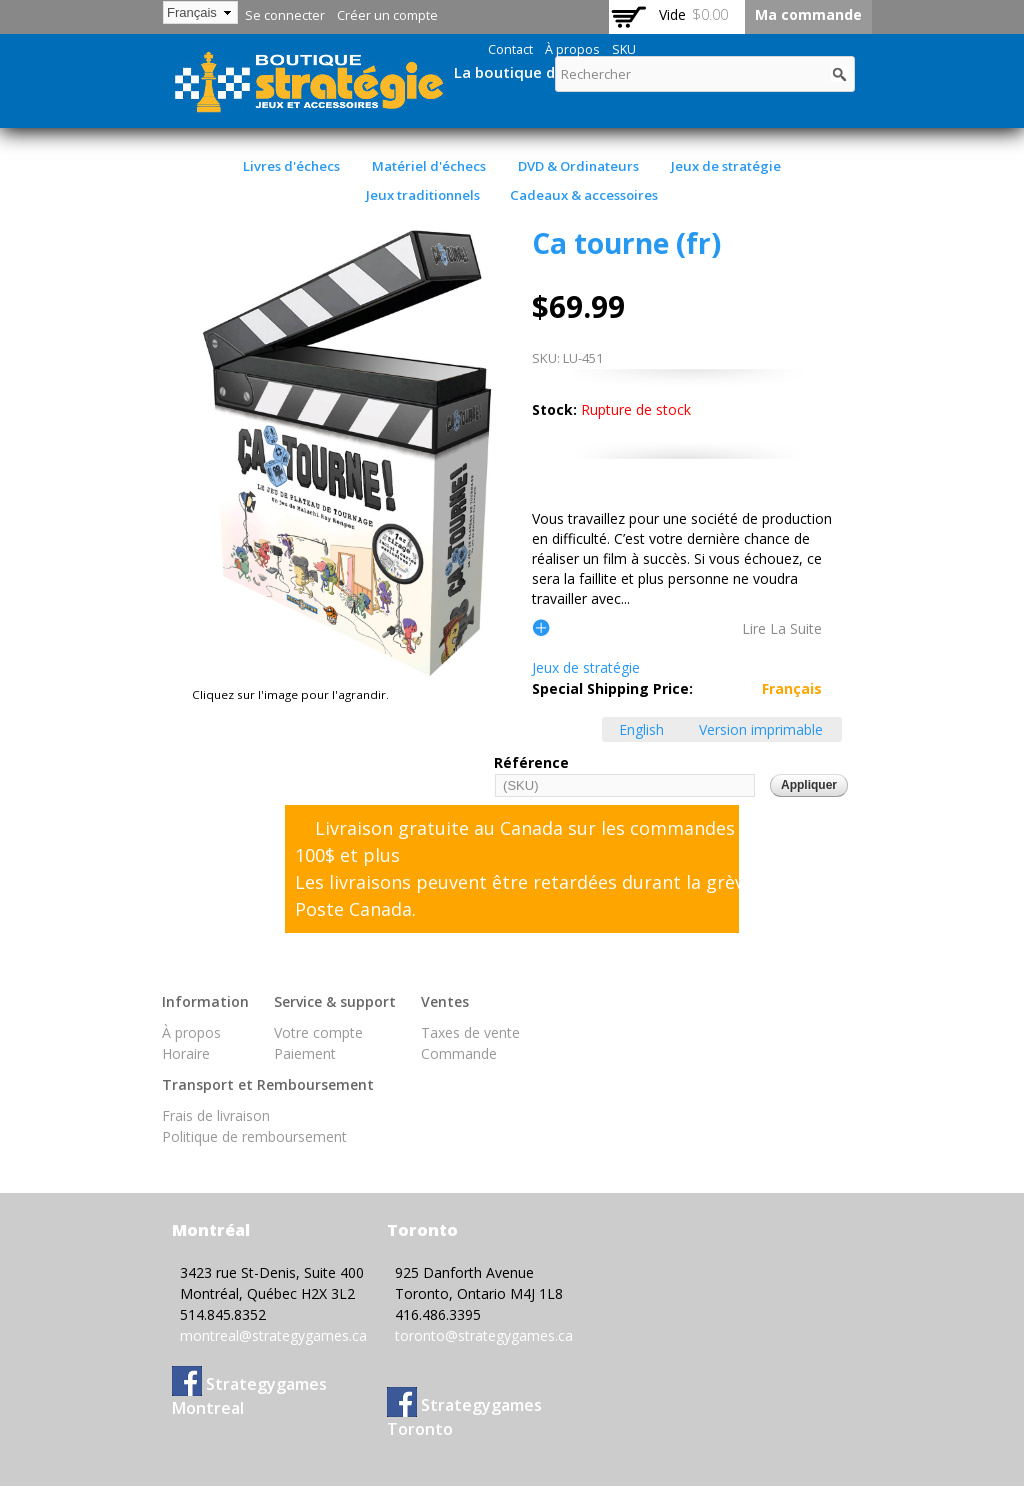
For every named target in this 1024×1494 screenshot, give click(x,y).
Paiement (305, 1053)
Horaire (186, 1053)
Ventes (445, 1001)
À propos (572, 49)
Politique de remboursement (254, 1136)
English (641, 729)
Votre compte (318, 1032)
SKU (624, 49)
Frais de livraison (216, 1115)
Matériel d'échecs (429, 166)
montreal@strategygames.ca (273, 1335)
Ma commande (808, 14)
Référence (531, 762)
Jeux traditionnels (423, 195)
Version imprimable (761, 729)
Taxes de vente (470, 1032)
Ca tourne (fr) (626, 243)
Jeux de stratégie (726, 166)
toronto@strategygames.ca (484, 1335)
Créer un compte (387, 15)
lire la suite (782, 628)
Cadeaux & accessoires (584, 195)
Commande (459, 1053)
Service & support (335, 1001)
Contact (510, 49)
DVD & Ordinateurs (578, 166)
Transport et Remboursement (268, 1084)
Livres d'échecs (291, 166)
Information (205, 1001)
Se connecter (285, 15)
